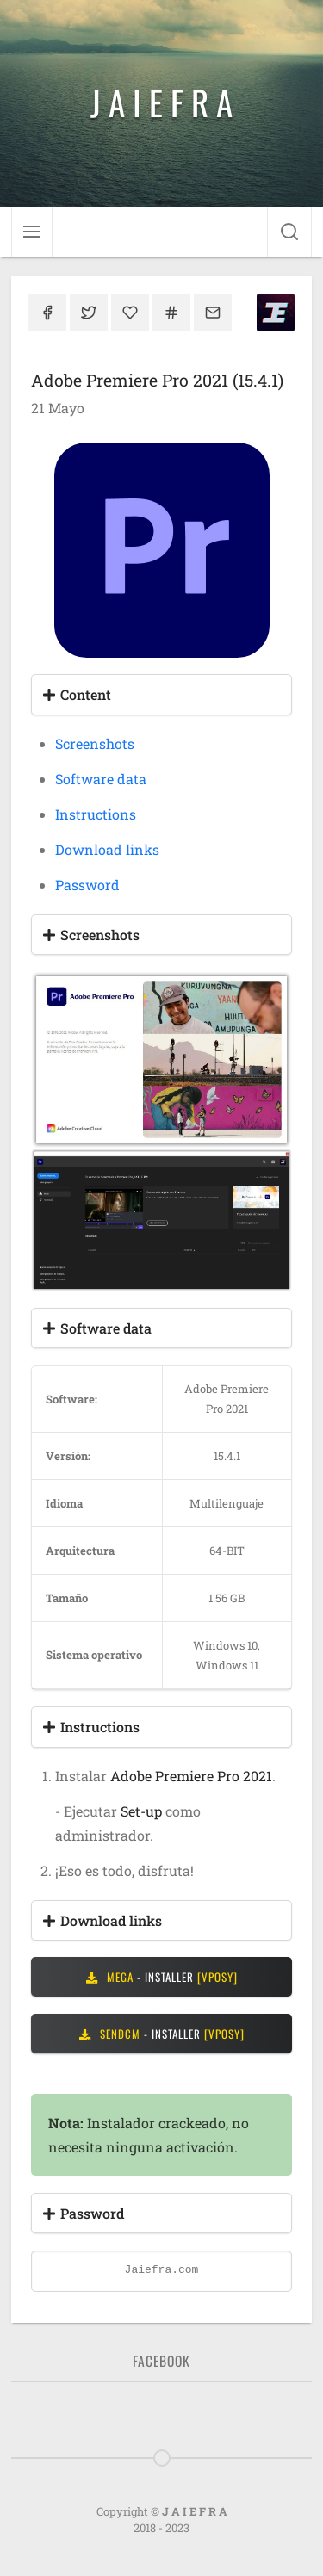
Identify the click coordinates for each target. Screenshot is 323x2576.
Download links (107, 849)
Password (87, 885)
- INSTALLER (162, 1976)
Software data (100, 779)
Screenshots (94, 743)
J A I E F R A (161, 102)
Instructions (95, 814)
